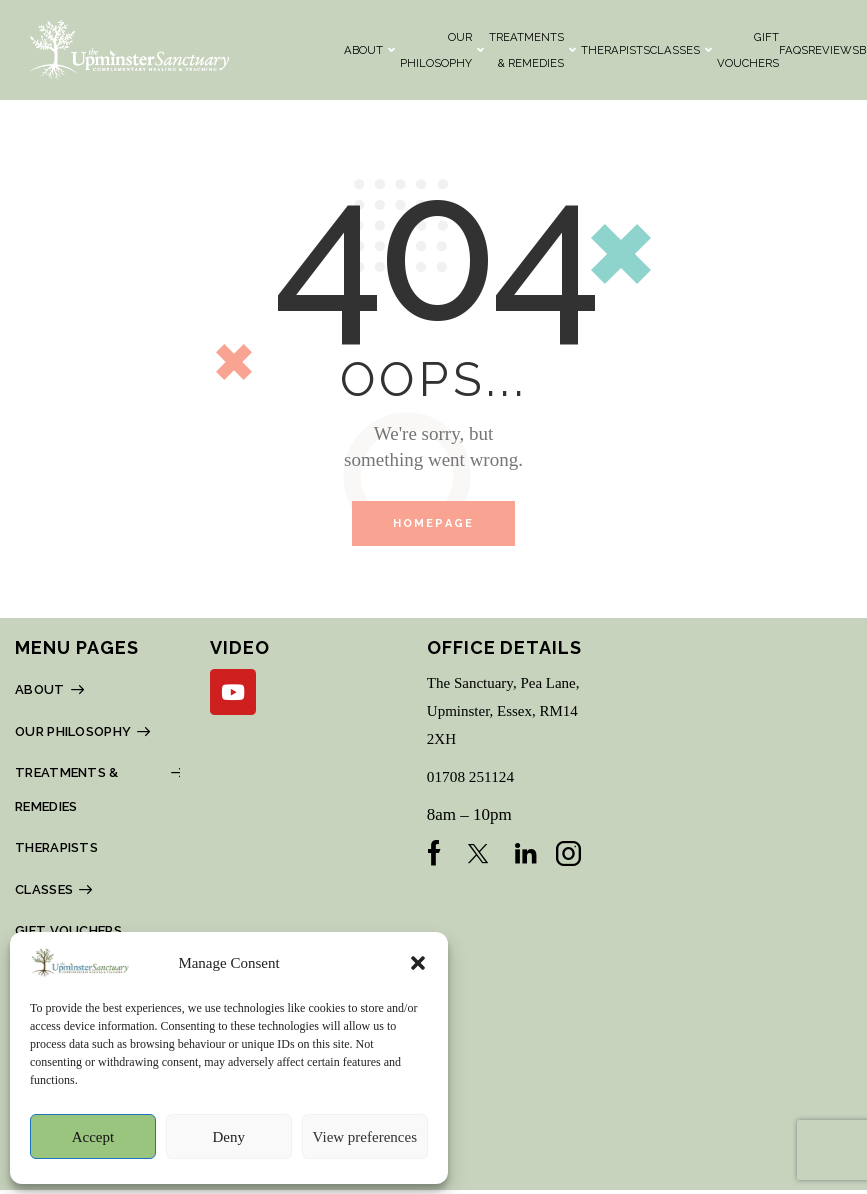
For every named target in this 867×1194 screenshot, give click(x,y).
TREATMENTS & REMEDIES (532, 50)
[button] (418, 963)
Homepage (434, 525)
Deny (228, 1137)
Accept (93, 1137)
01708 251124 (475, 779)
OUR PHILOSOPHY (442, 50)
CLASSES (681, 50)
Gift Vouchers (748, 50)
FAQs (793, 50)
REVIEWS (833, 50)
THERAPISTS (615, 50)
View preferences (365, 1137)
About (369, 50)
